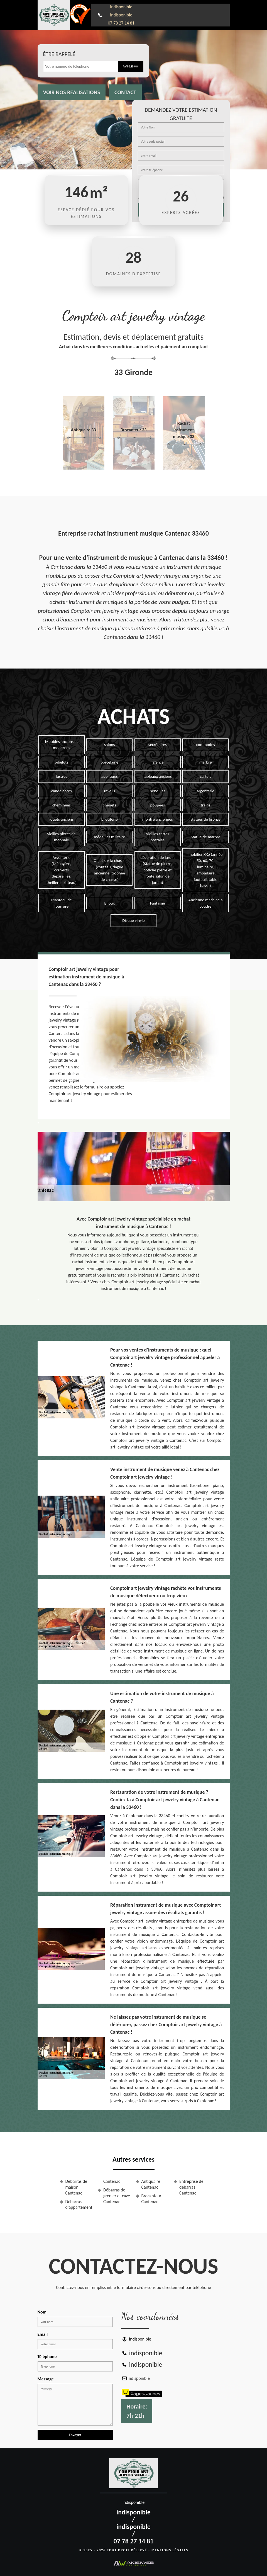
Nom (42, 2312)
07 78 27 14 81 (121, 23)
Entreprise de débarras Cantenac (191, 2187)
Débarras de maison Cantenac (76, 2187)
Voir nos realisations (71, 92)
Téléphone (47, 2356)
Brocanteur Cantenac (151, 2198)
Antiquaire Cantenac (150, 2184)
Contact (125, 92)
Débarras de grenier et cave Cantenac (116, 2195)
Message (46, 2378)
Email (43, 2334)
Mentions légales (169, 2550)
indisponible (121, 6)
